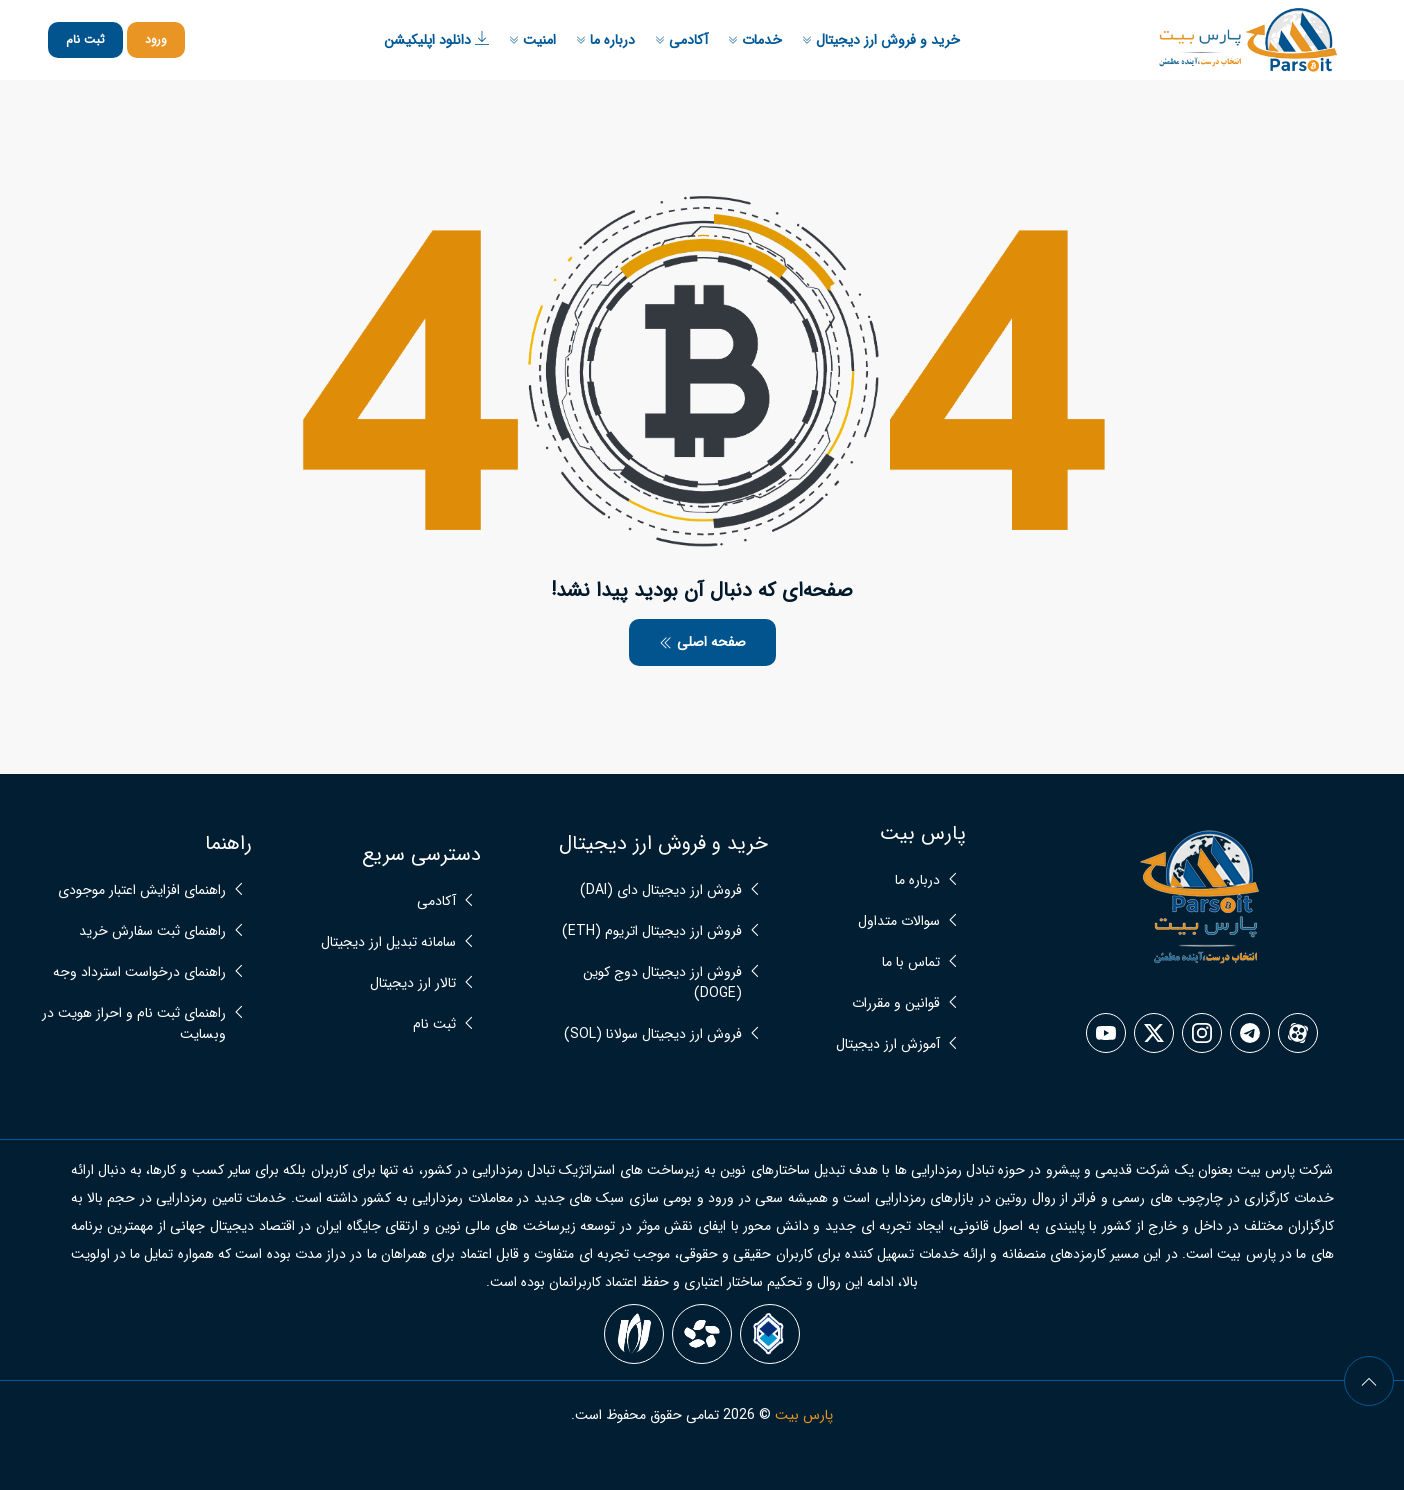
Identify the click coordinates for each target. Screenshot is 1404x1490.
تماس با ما (911, 962)
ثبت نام (85, 39)
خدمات (755, 40)
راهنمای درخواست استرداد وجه (139, 972)
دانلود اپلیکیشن (436, 40)
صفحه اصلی (702, 642)
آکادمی (681, 40)
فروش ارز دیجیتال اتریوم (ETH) (652, 931)
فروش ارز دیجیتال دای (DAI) (661, 890)
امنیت (532, 40)
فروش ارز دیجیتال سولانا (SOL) (653, 1034)
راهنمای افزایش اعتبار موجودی (142, 890)
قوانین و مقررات (896, 1003)
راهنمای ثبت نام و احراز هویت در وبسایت (134, 1024)
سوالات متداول (899, 921)
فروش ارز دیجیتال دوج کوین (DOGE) (662, 983)
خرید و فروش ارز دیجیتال (881, 40)
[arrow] (1369, 1381)
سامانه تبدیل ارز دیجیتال (388, 942)
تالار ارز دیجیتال (413, 983)
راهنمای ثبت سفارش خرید (152, 931)
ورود (156, 39)
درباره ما (605, 40)
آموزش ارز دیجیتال (888, 1044)
